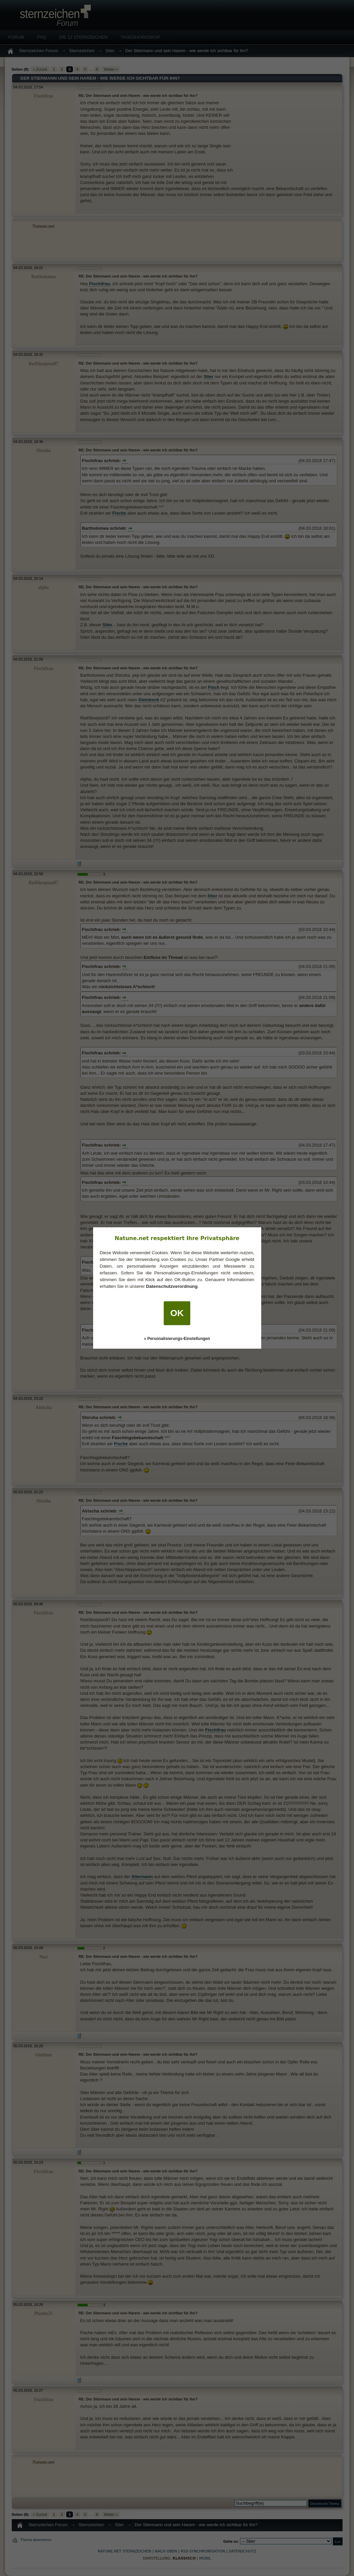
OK (177, 1313)
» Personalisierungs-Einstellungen (177, 1338)
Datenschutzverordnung (171, 1286)
